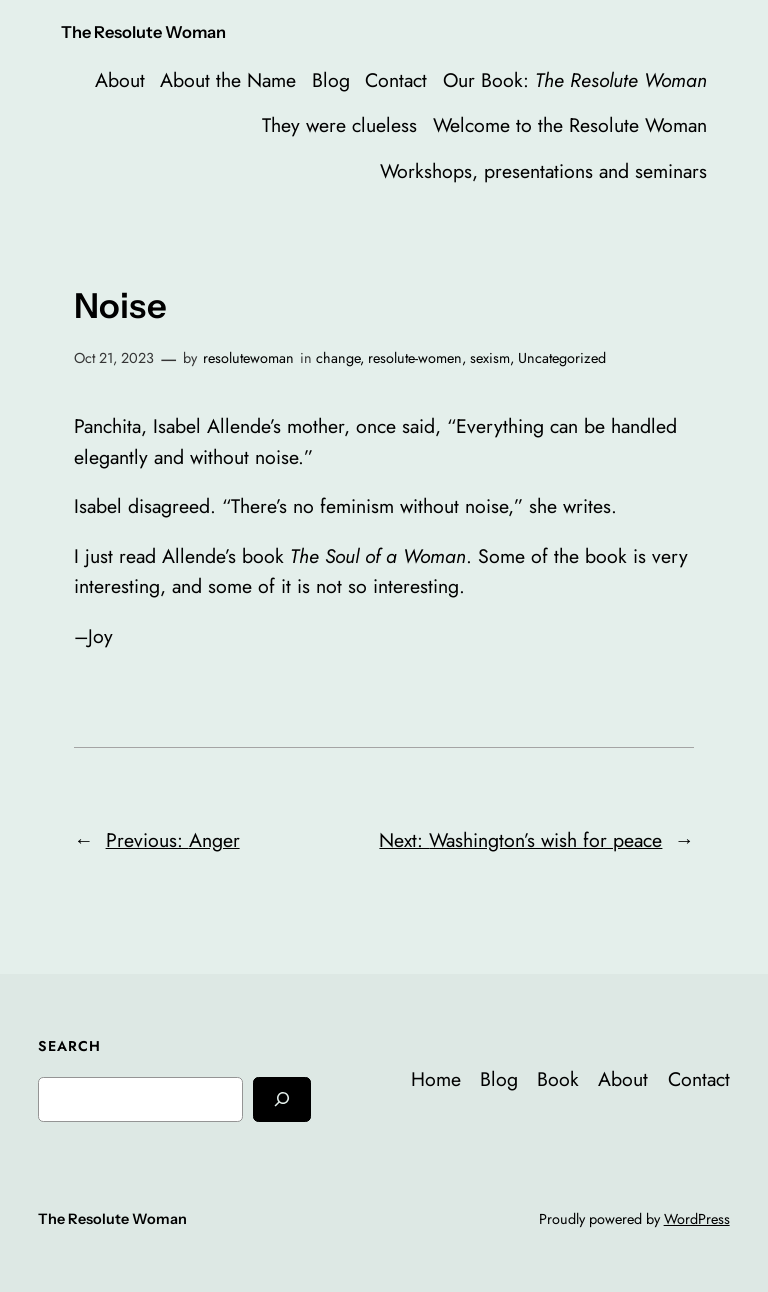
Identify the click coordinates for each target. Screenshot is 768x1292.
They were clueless (339, 125)
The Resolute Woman (143, 32)
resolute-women (415, 358)
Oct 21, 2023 (114, 358)
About (120, 80)
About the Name (228, 80)
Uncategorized (562, 358)
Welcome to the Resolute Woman (570, 125)
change (338, 358)
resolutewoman (248, 358)
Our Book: (575, 80)
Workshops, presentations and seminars (543, 171)
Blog (331, 80)
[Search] (282, 1099)
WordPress (697, 1219)
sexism (490, 358)
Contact (396, 80)
